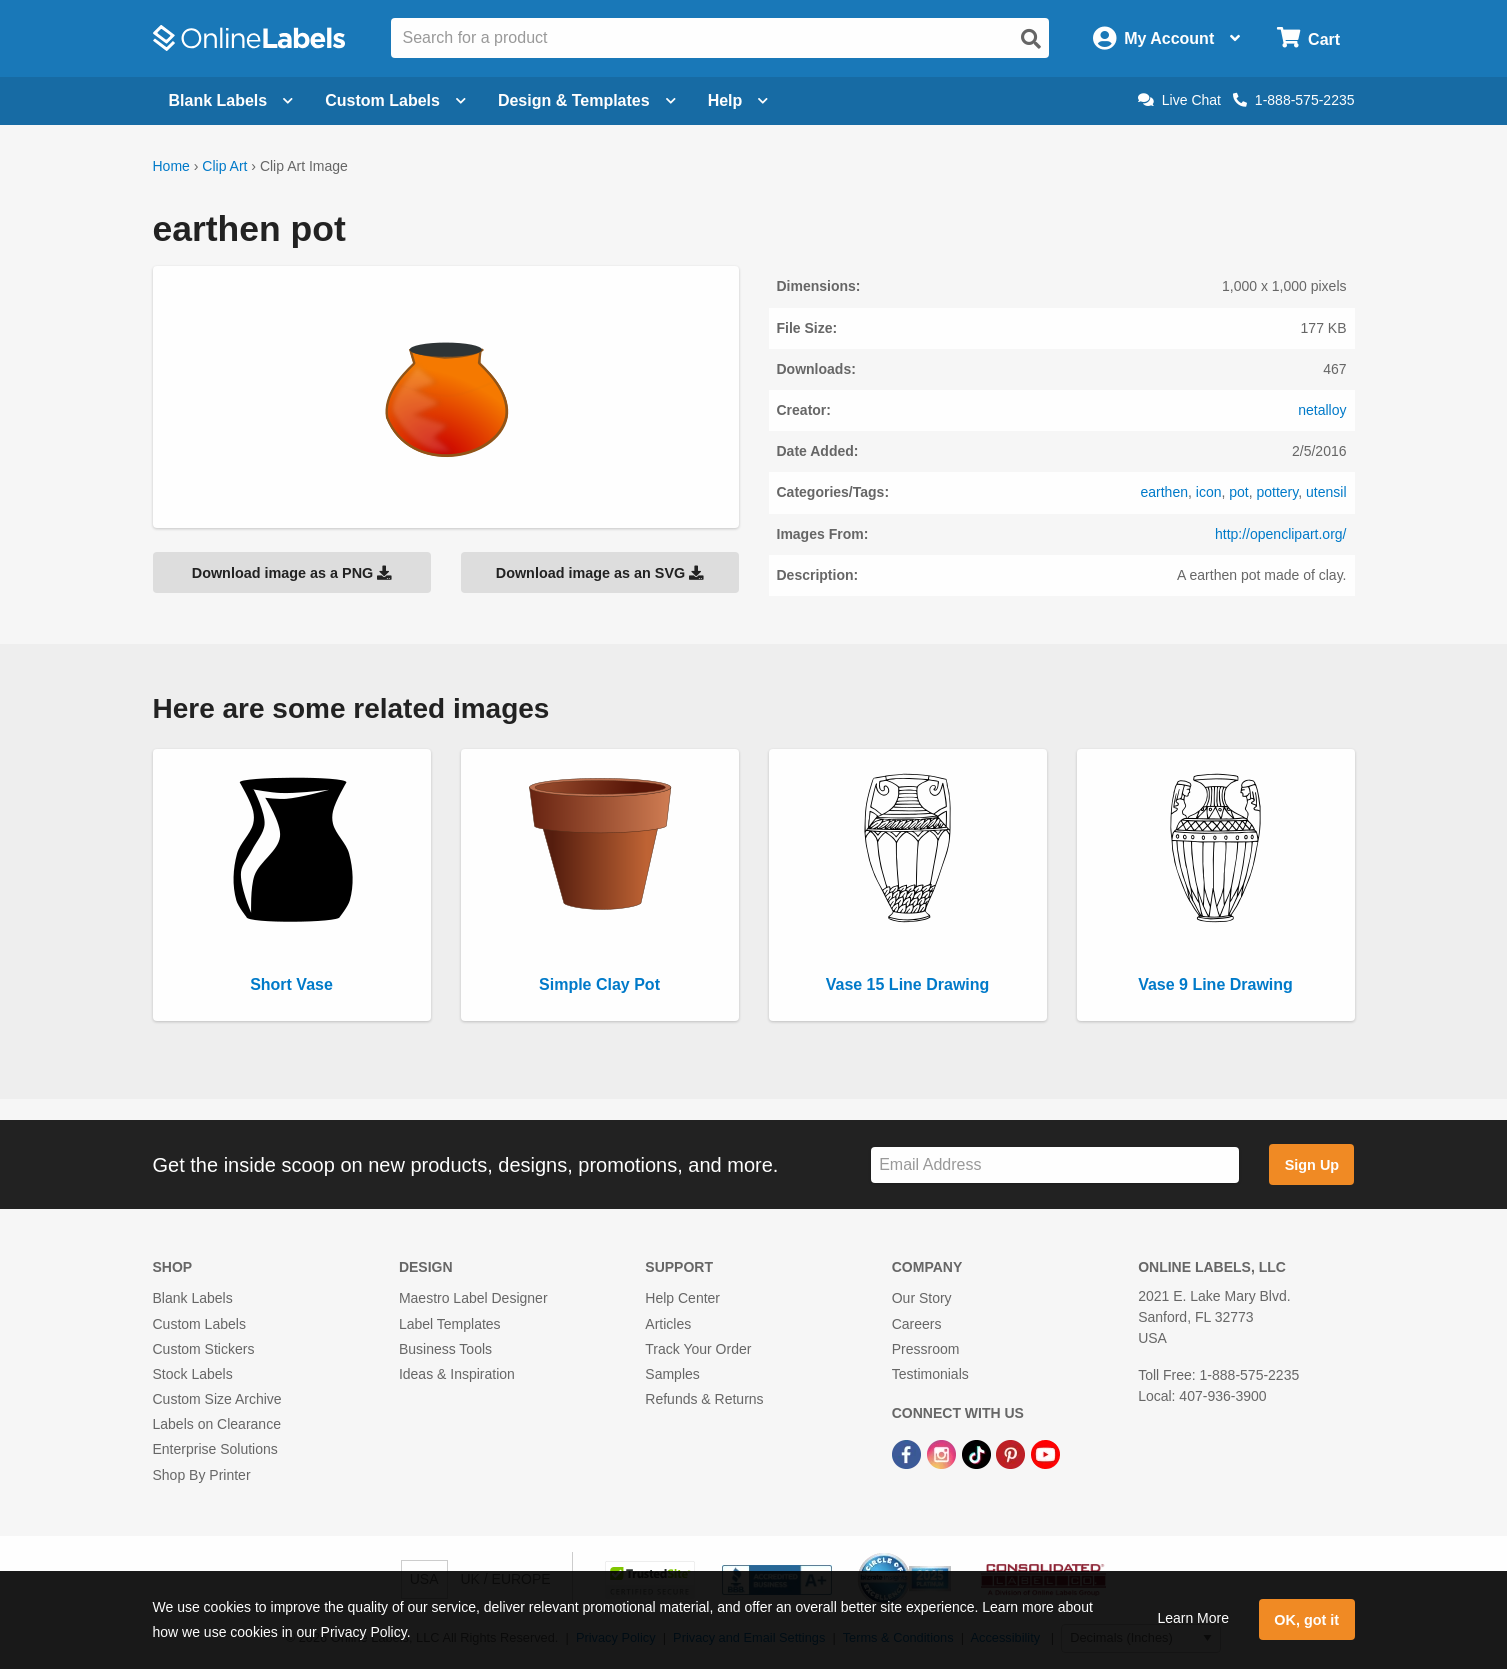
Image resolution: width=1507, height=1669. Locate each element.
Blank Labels (193, 1298)
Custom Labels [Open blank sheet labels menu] (395, 100)
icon (1209, 492)
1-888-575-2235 (1294, 100)
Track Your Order (698, 1349)
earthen (1164, 492)
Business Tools (445, 1349)
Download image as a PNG (292, 573)
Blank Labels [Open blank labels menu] (231, 100)
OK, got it (1306, 1620)
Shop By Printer (202, 1475)
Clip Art (224, 166)
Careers (917, 1324)
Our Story (922, 1298)
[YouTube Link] (1045, 1453)
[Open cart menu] (1308, 38)
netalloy (1322, 410)
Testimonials (930, 1374)
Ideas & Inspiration (457, 1374)
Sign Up (1312, 1165)
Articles (668, 1324)
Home (171, 166)
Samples (672, 1374)
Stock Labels (193, 1374)
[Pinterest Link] (1012, 1453)
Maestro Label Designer (473, 1298)
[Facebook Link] (908, 1453)
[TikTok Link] (978, 1453)
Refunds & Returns (704, 1399)
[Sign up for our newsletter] (1055, 1165)
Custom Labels (199, 1324)
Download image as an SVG (600, 573)
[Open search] (1031, 39)
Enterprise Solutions (215, 1449)
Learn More (1193, 1618)
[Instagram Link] (943, 1453)
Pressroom (926, 1349)
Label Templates (450, 1324)
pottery (1277, 492)
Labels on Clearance (217, 1424)
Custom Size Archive (217, 1399)
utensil (1326, 492)
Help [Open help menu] (738, 100)
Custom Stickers (204, 1349)
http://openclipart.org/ (1281, 534)
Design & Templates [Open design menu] (587, 100)
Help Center (682, 1298)
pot (1238, 492)
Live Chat (1179, 100)
